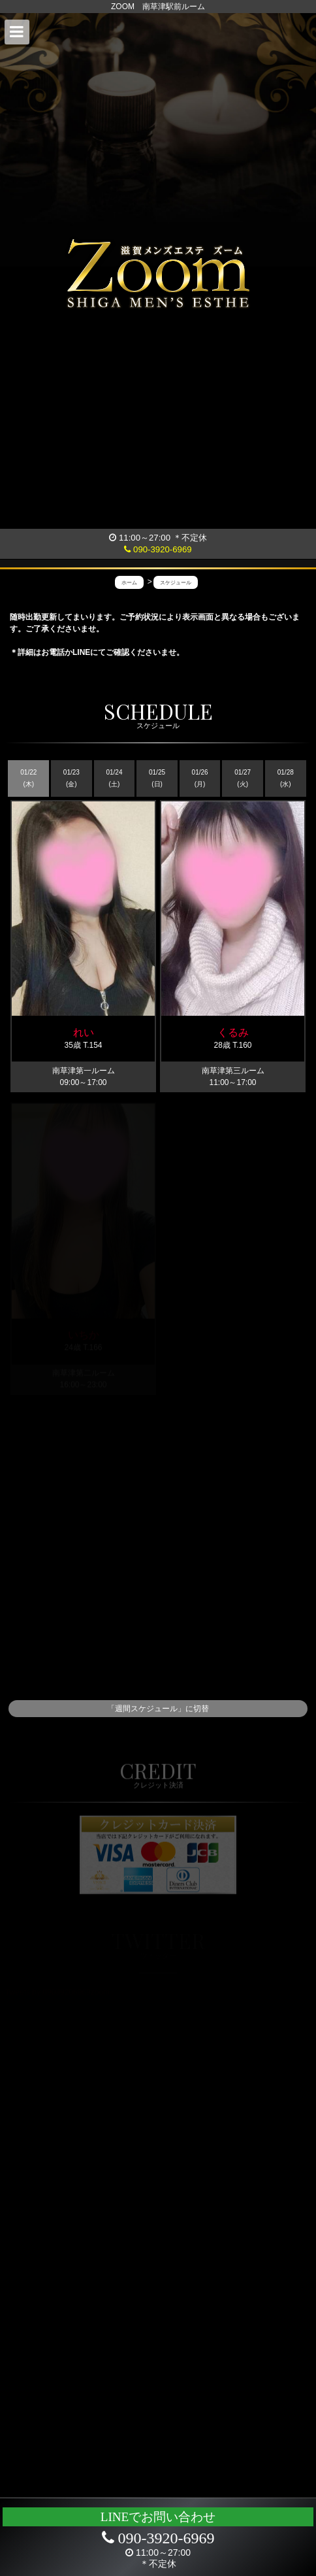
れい (83, 1032)
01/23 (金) (71, 778)
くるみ (233, 1032)
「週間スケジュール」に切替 (158, 1708)
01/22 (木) (28, 778)
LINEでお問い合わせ (158, 2517)
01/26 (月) (200, 778)
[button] (17, 32)
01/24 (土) (114, 778)
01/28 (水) (285, 778)
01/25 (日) (157, 778)
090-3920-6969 (157, 549)
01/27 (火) (242, 778)
